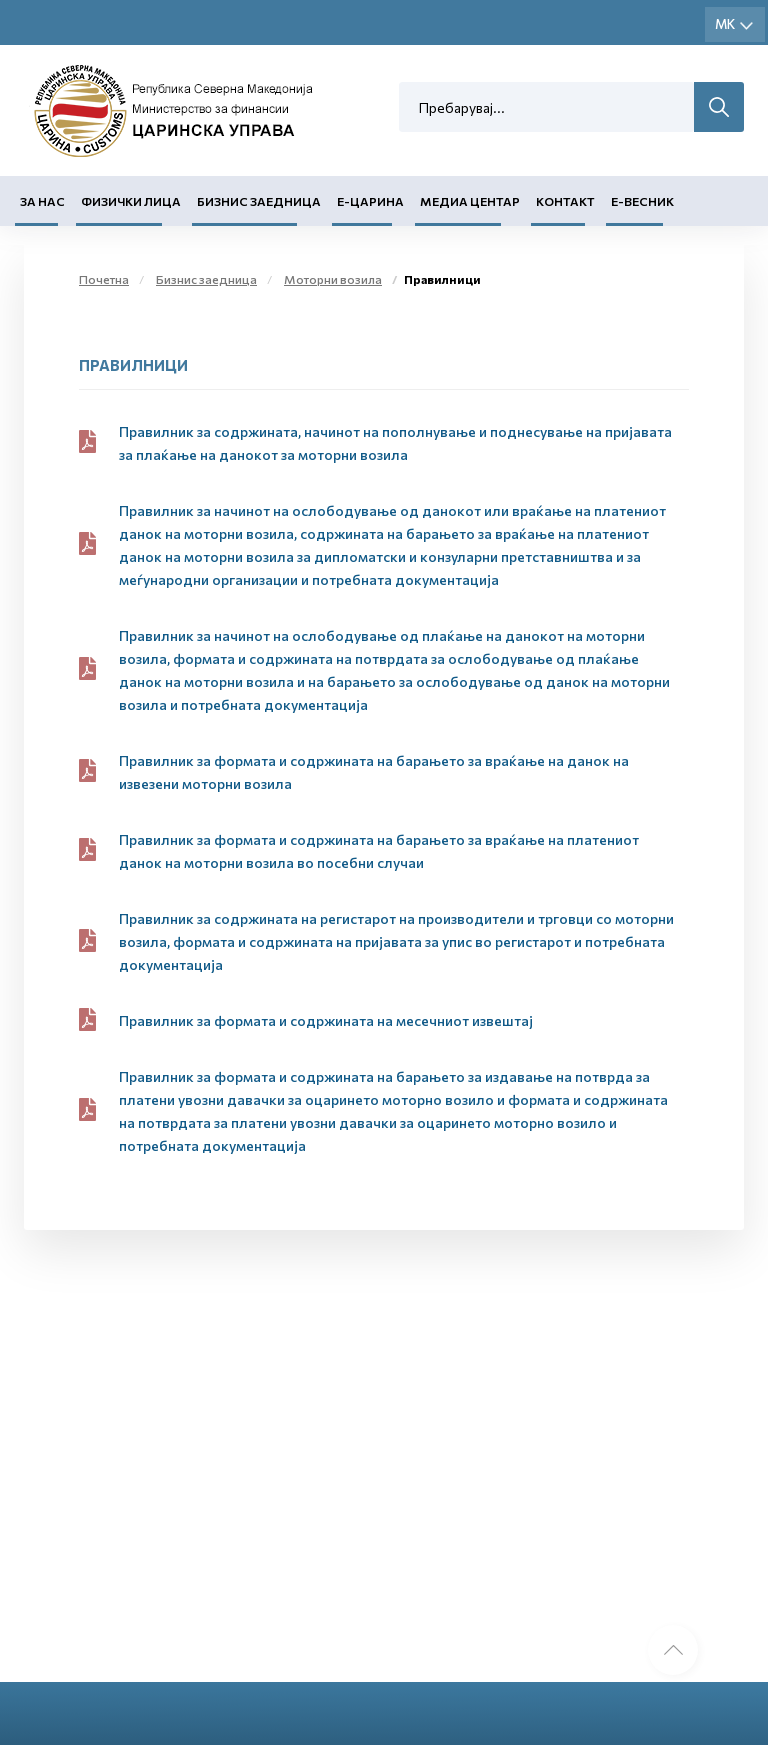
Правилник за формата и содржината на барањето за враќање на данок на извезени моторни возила (374, 772)
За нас (42, 201)
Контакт (565, 201)
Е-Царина (370, 201)
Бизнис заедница (259, 201)
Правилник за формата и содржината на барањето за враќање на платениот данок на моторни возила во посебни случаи (379, 851)
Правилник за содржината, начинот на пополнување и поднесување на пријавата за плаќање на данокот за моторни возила (395, 443)
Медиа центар (470, 201)
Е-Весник (642, 201)
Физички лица (131, 201)
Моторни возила (333, 279)
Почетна (104, 279)
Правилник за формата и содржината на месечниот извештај (326, 1020)
